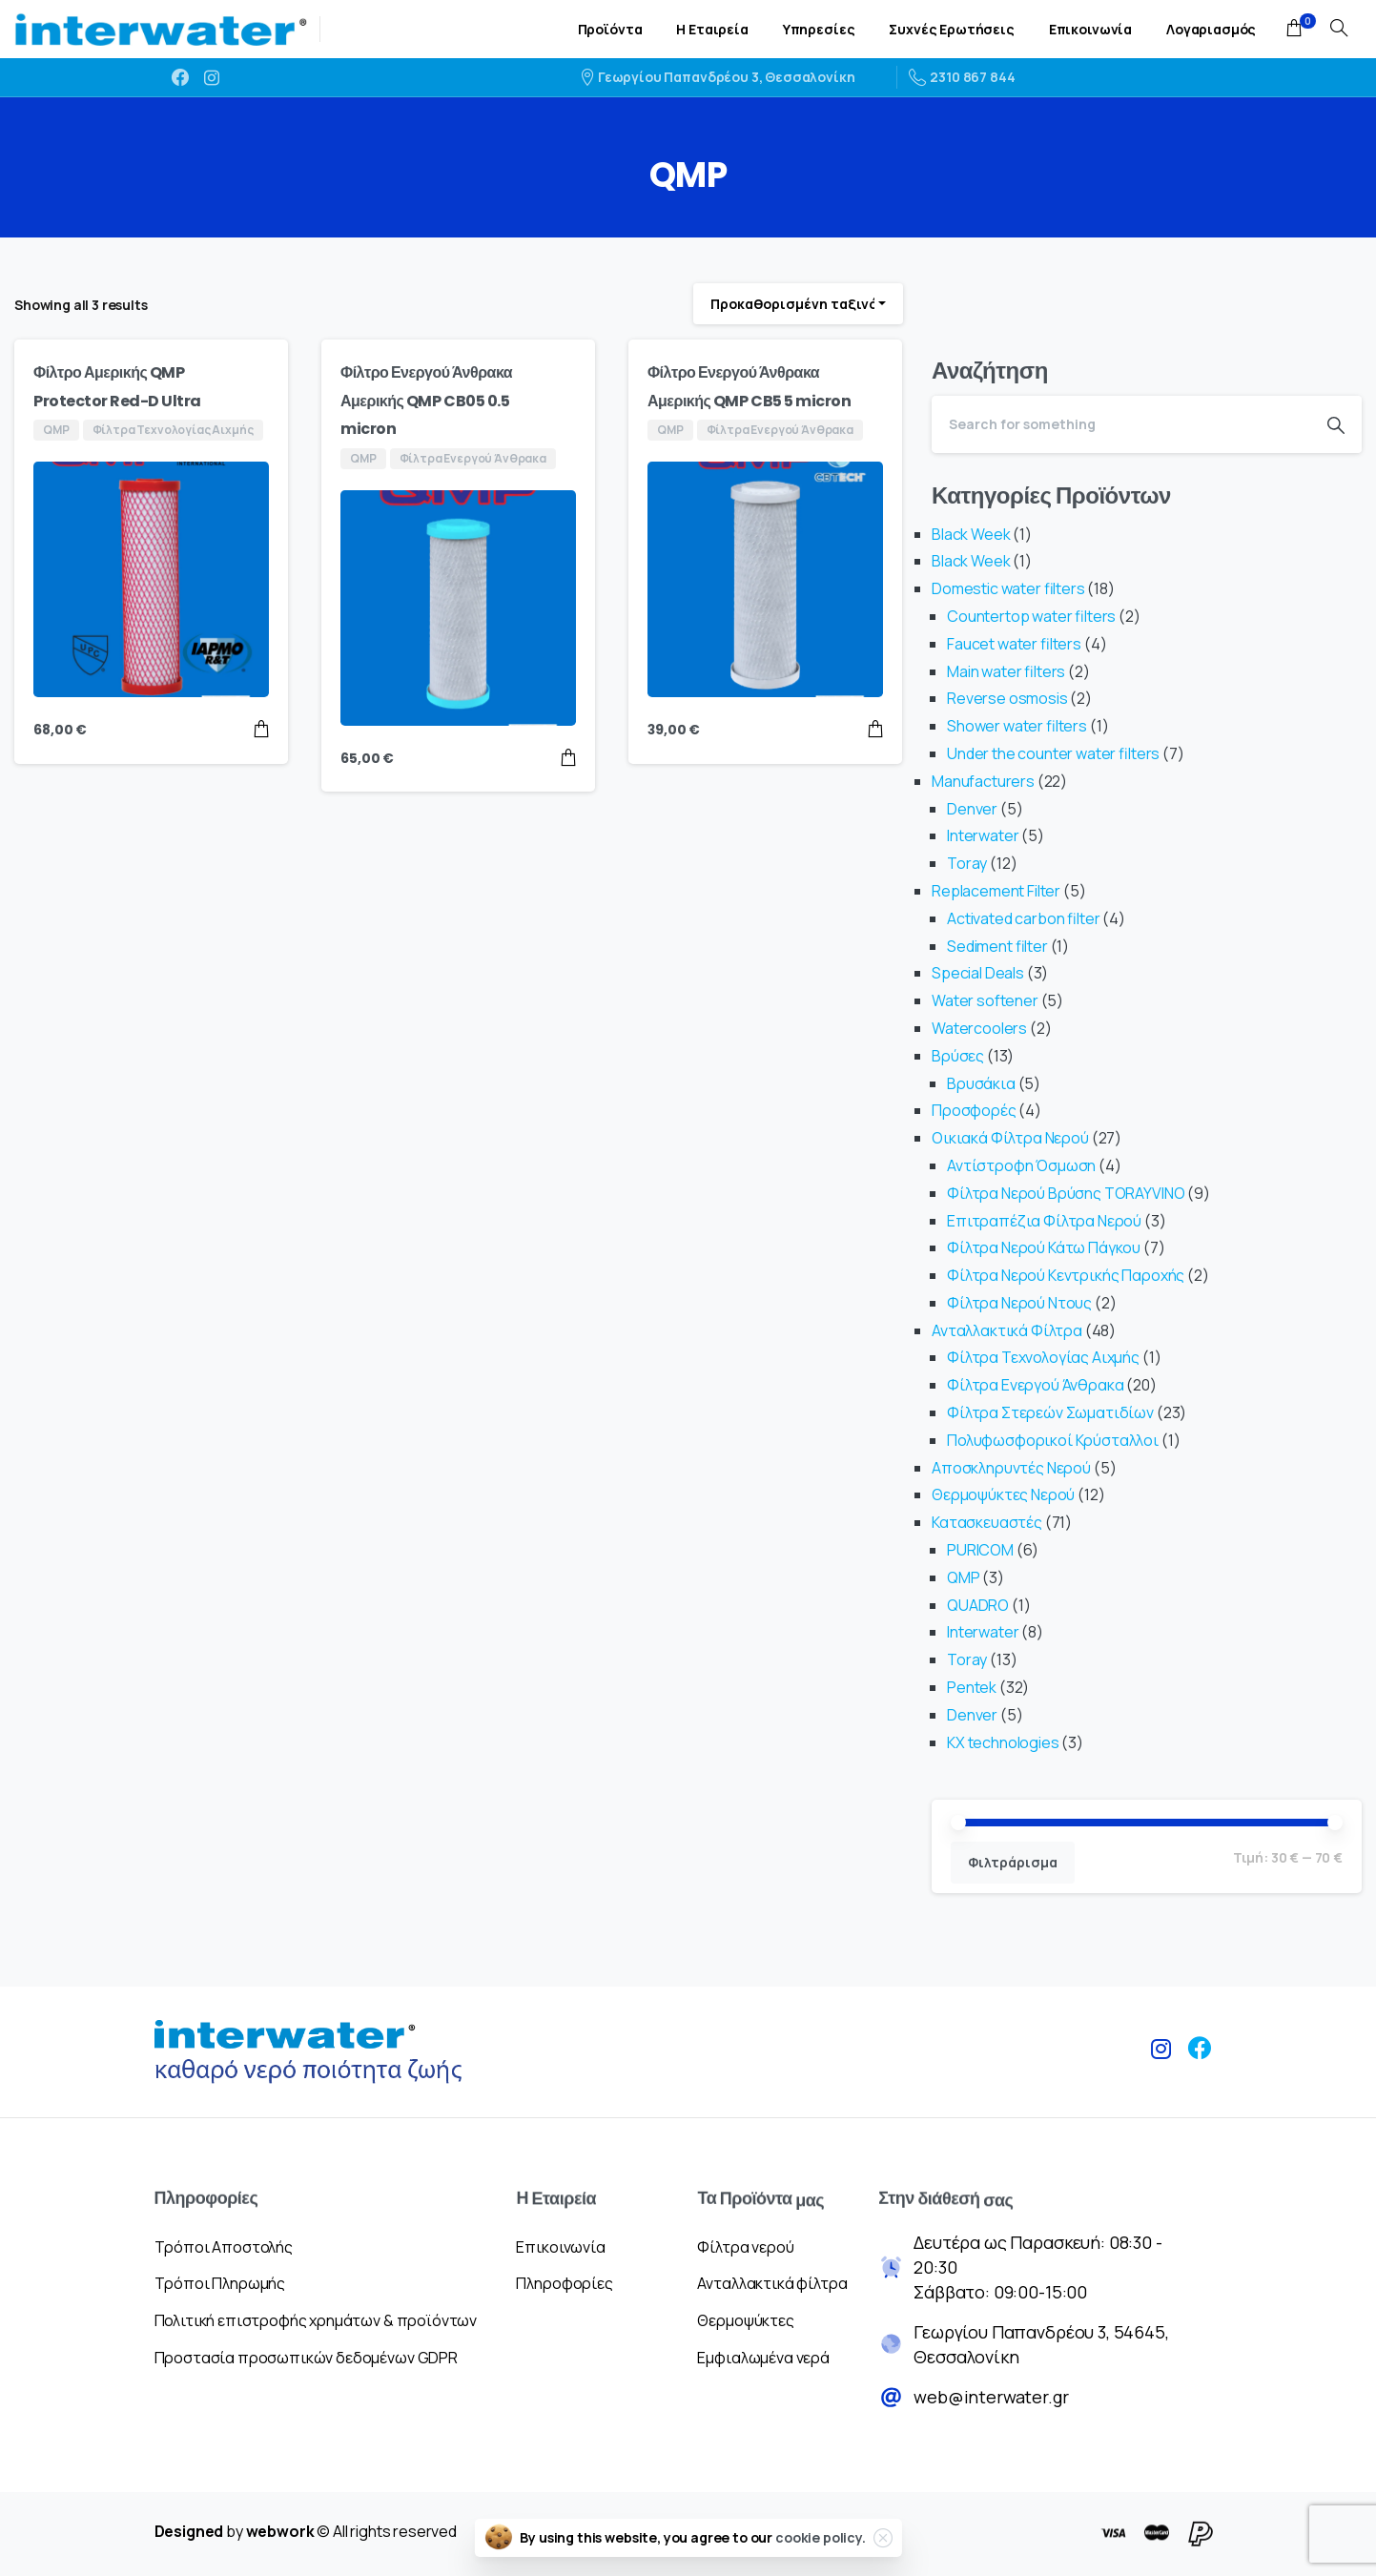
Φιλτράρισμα (1013, 1862)
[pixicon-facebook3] (1200, 2065)
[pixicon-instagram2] (1161, 2056)
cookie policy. (820, 2537)
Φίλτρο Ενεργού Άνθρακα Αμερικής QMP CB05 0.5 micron (426, 401)
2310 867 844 (962, 77)
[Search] (1121, 424)
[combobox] (798, 303)
